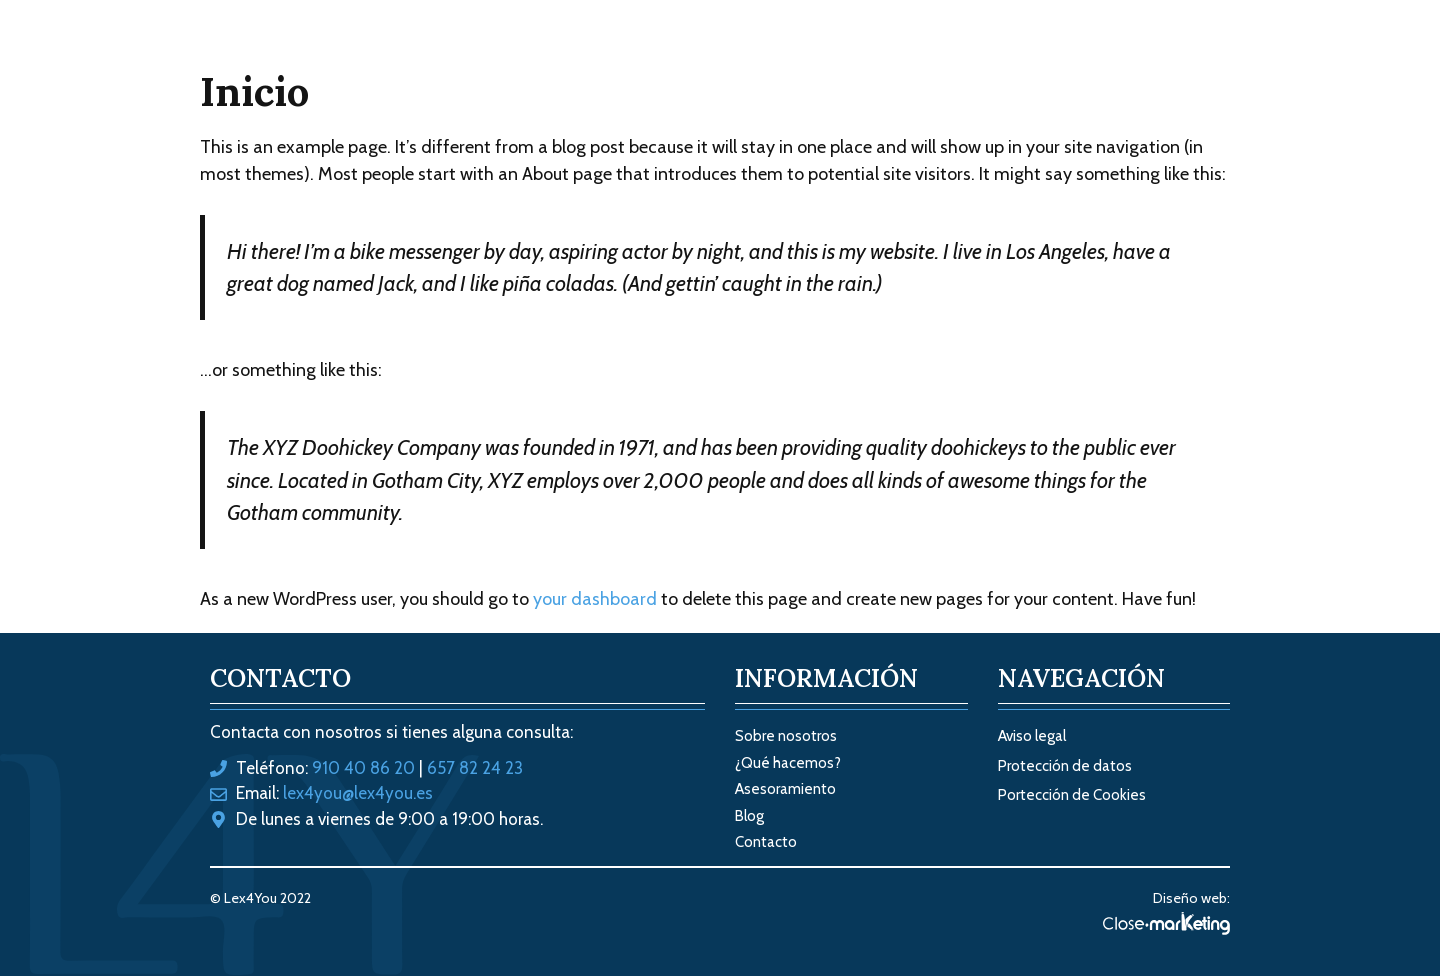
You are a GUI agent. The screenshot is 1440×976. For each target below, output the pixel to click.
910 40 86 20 (363, 768)
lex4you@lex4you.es (358, 793)
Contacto (1152, 60)
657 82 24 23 (475, 768)
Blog (1055, 60)
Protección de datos (1065, 766)
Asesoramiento (785, 789)
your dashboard (595, 599)
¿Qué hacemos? (788, 763)
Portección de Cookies (1072, 795)
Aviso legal (1032, 736)
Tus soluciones (769, 60)
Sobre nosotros (934, 60)
